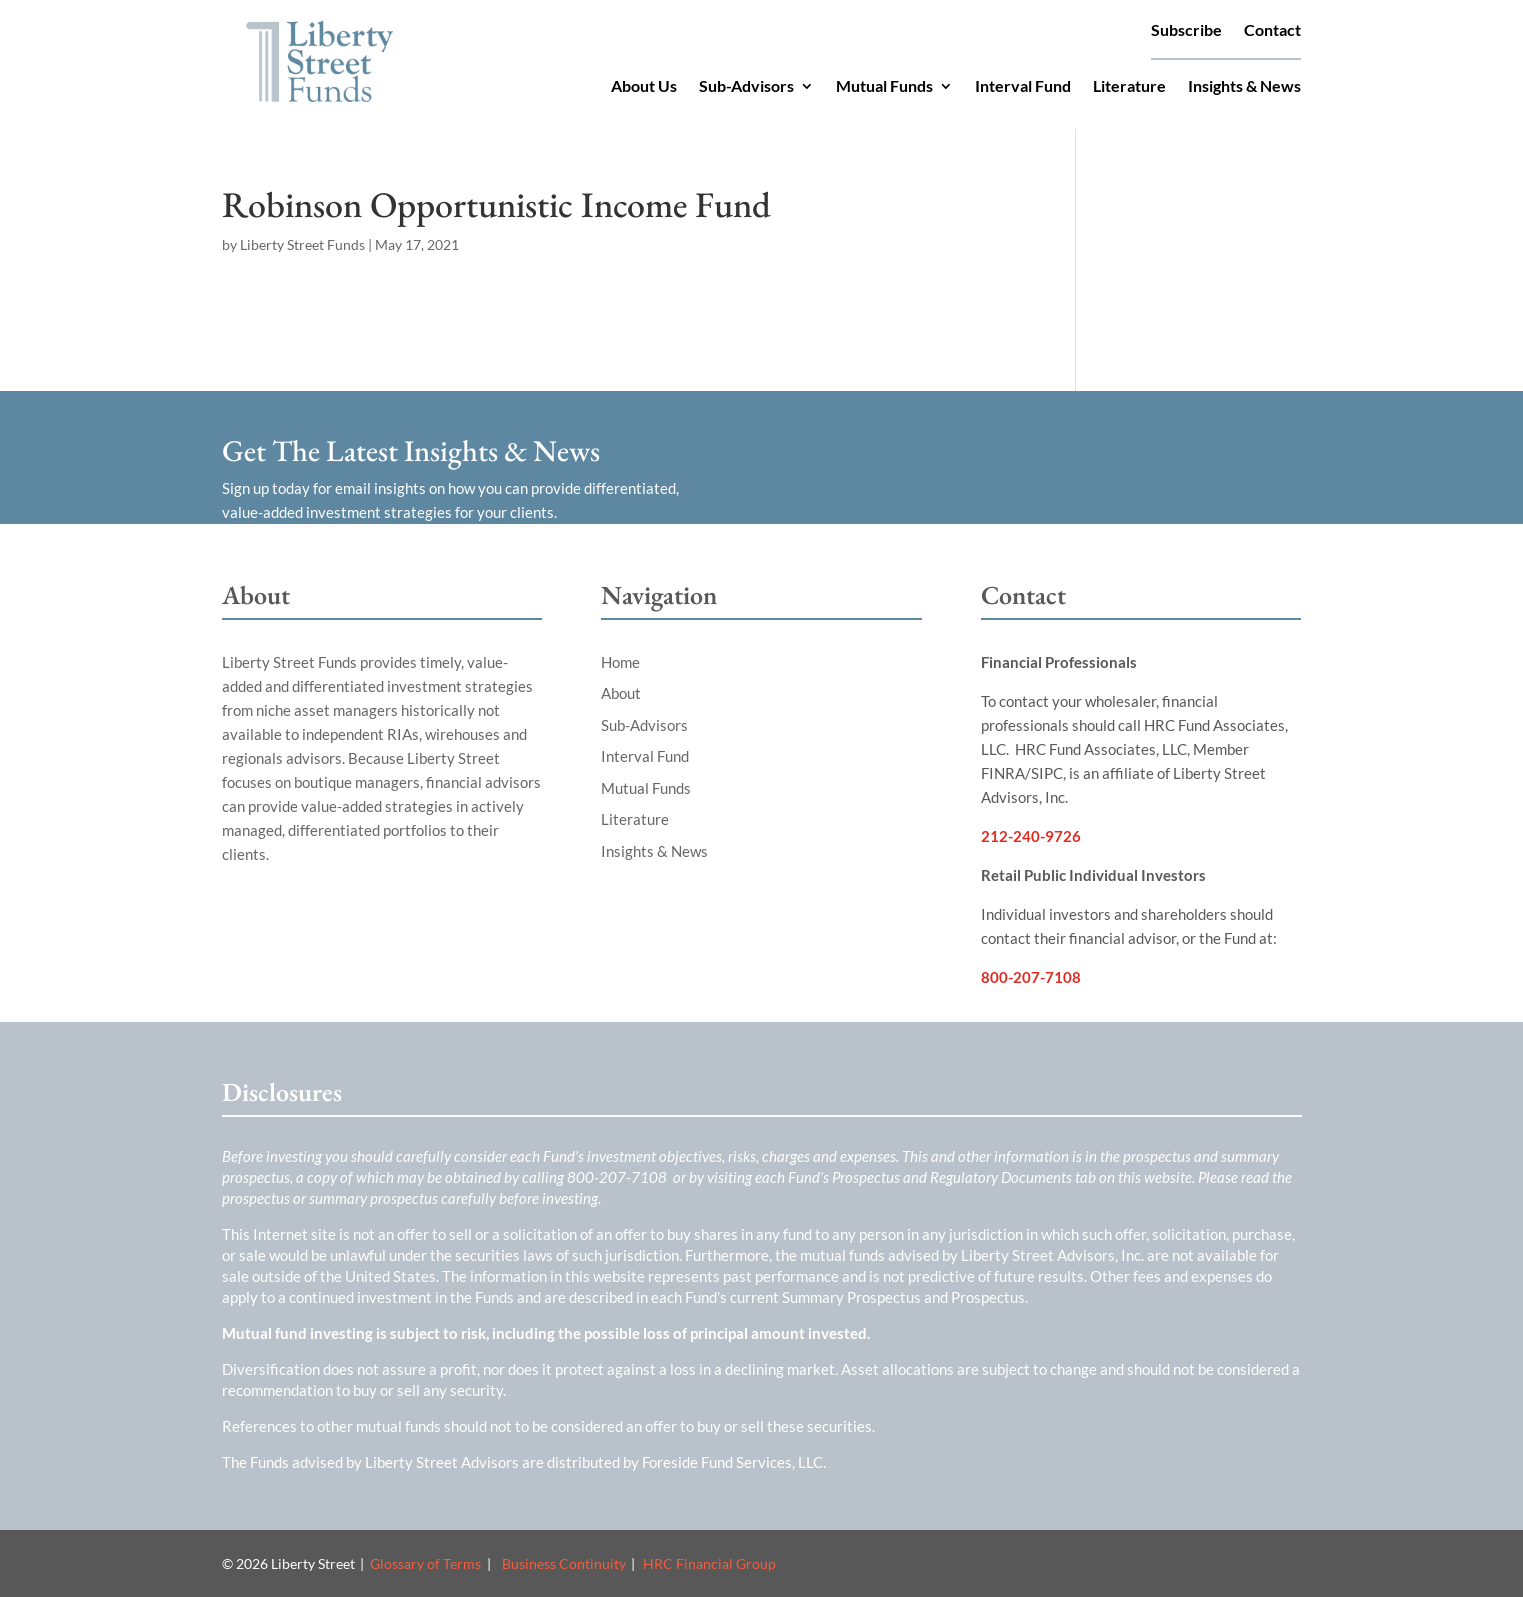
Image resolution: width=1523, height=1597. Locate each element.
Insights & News (1244, 87)
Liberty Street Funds (302, 244)
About (621, 693)
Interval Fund (1023, 87)
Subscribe (1186, 31)
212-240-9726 (1031, 836)
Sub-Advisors (746, 87)
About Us (644, 87)
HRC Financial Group (709, 1563)
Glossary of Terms (425, 1563)
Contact (1272, 31)
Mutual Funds (884, 87)
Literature (1129, 87)
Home (620, 662)
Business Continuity (564, 1563)
